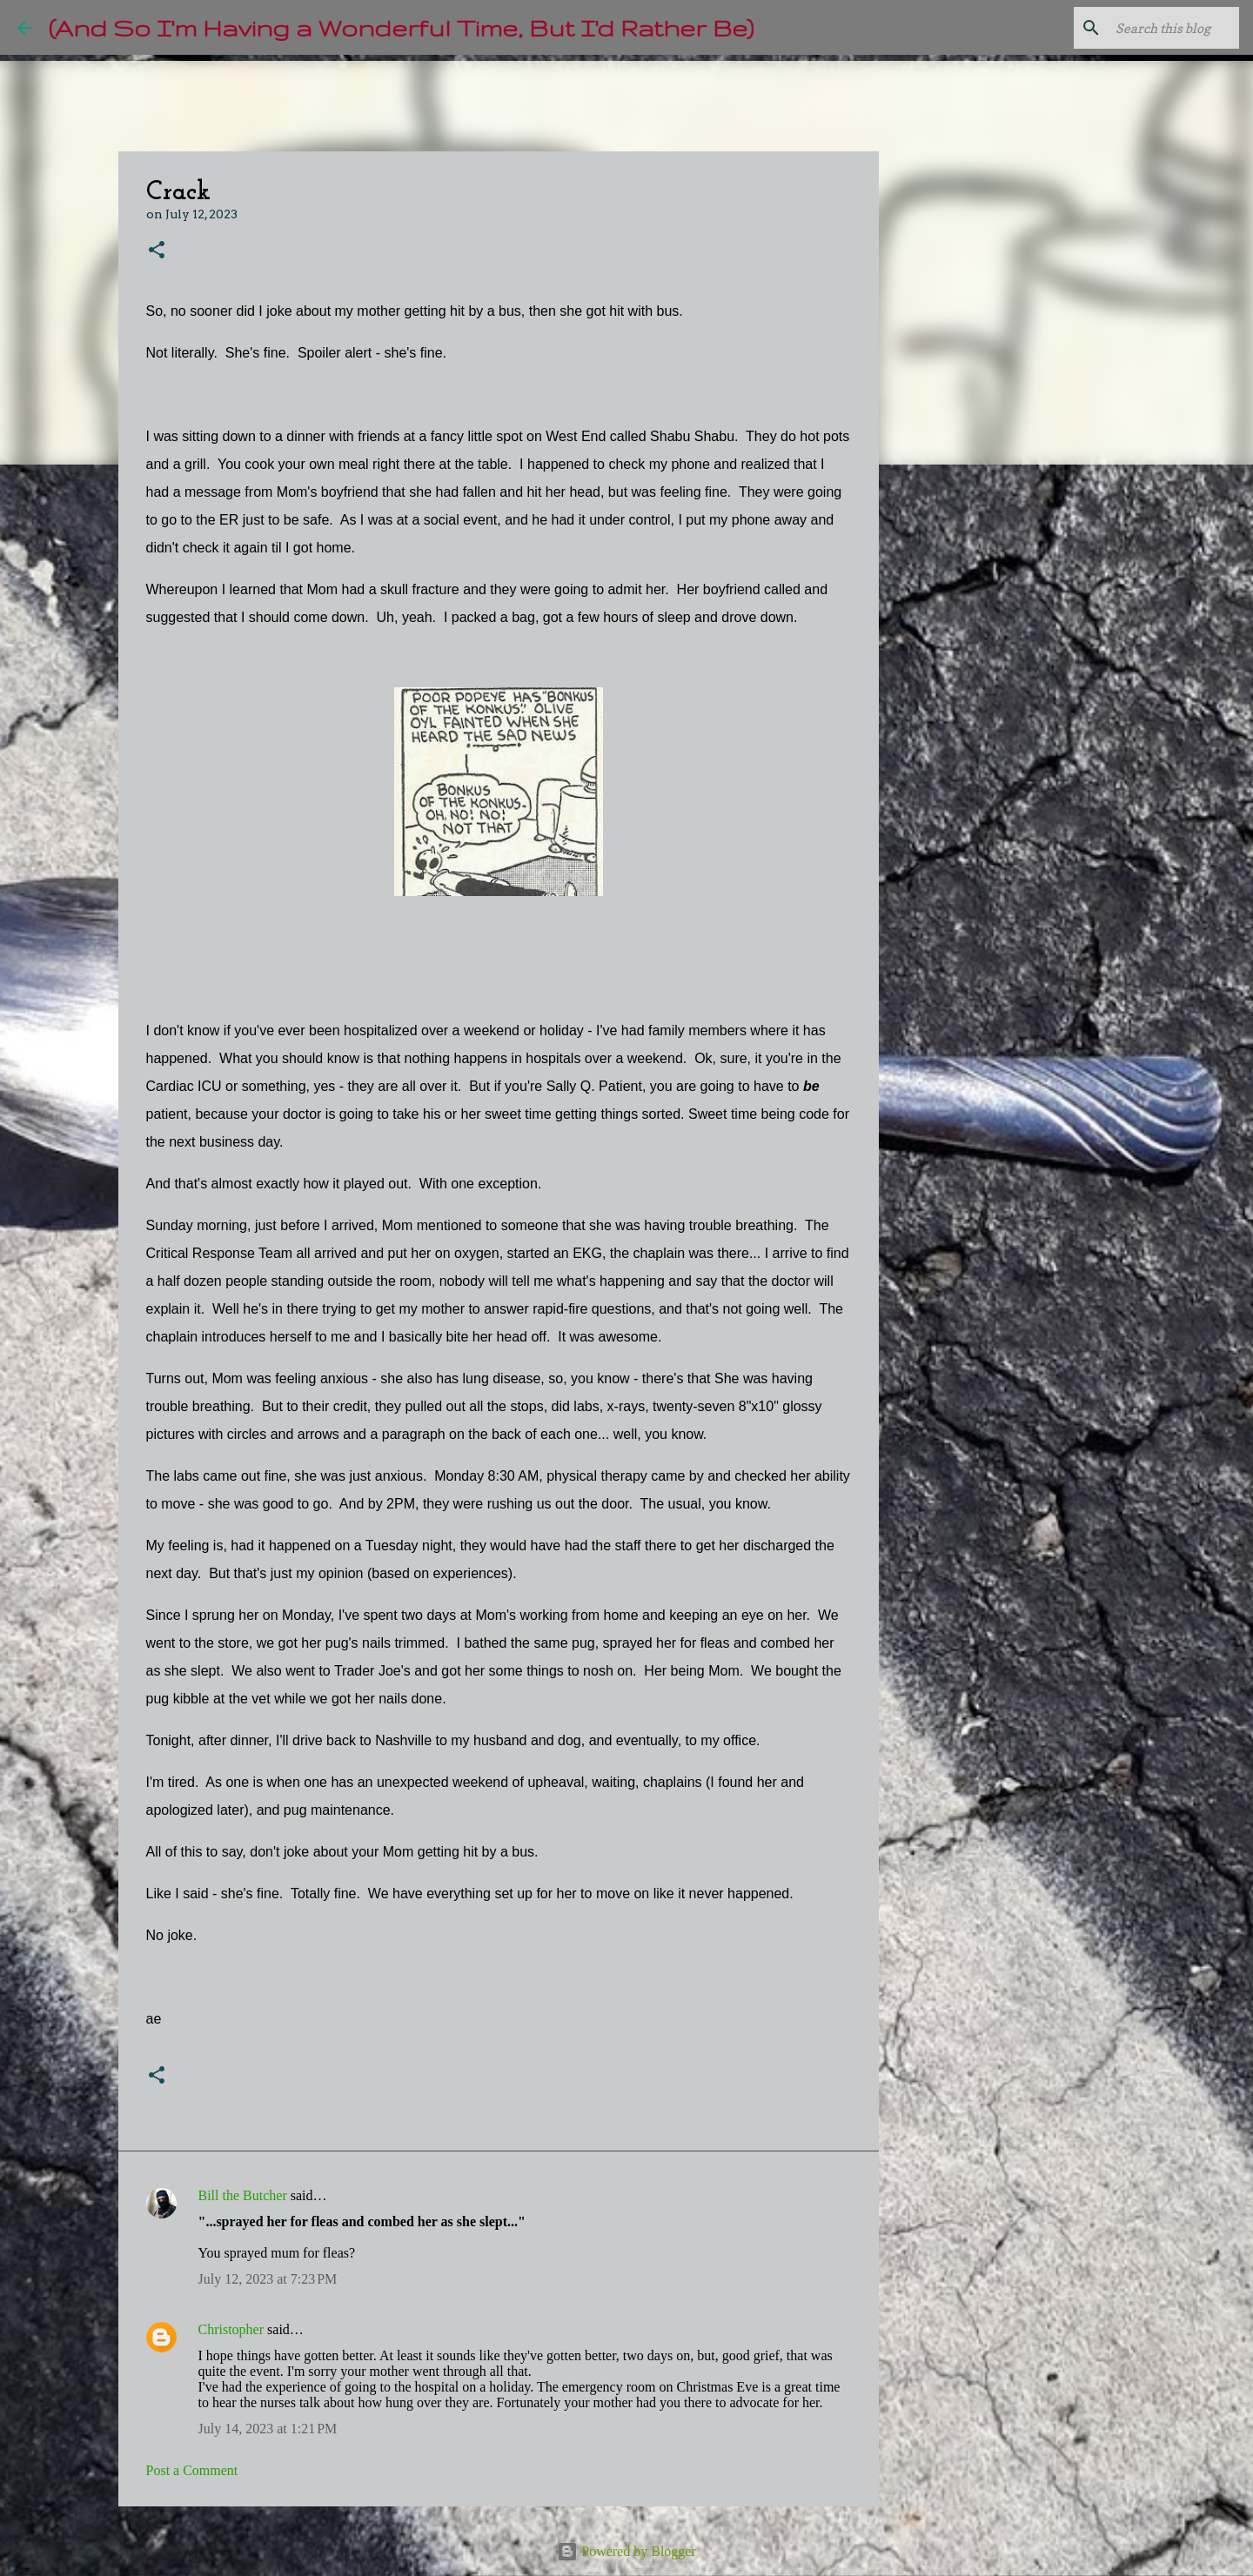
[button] (156, 251)
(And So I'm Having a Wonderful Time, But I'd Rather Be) (401, 27)
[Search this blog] (1147, 28)
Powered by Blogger (626, 2551)
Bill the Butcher (242, 2195)
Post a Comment (192, 2470)
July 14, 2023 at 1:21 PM (268, 2428)
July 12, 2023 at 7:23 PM (268, 2279)
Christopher (231, 2329)
